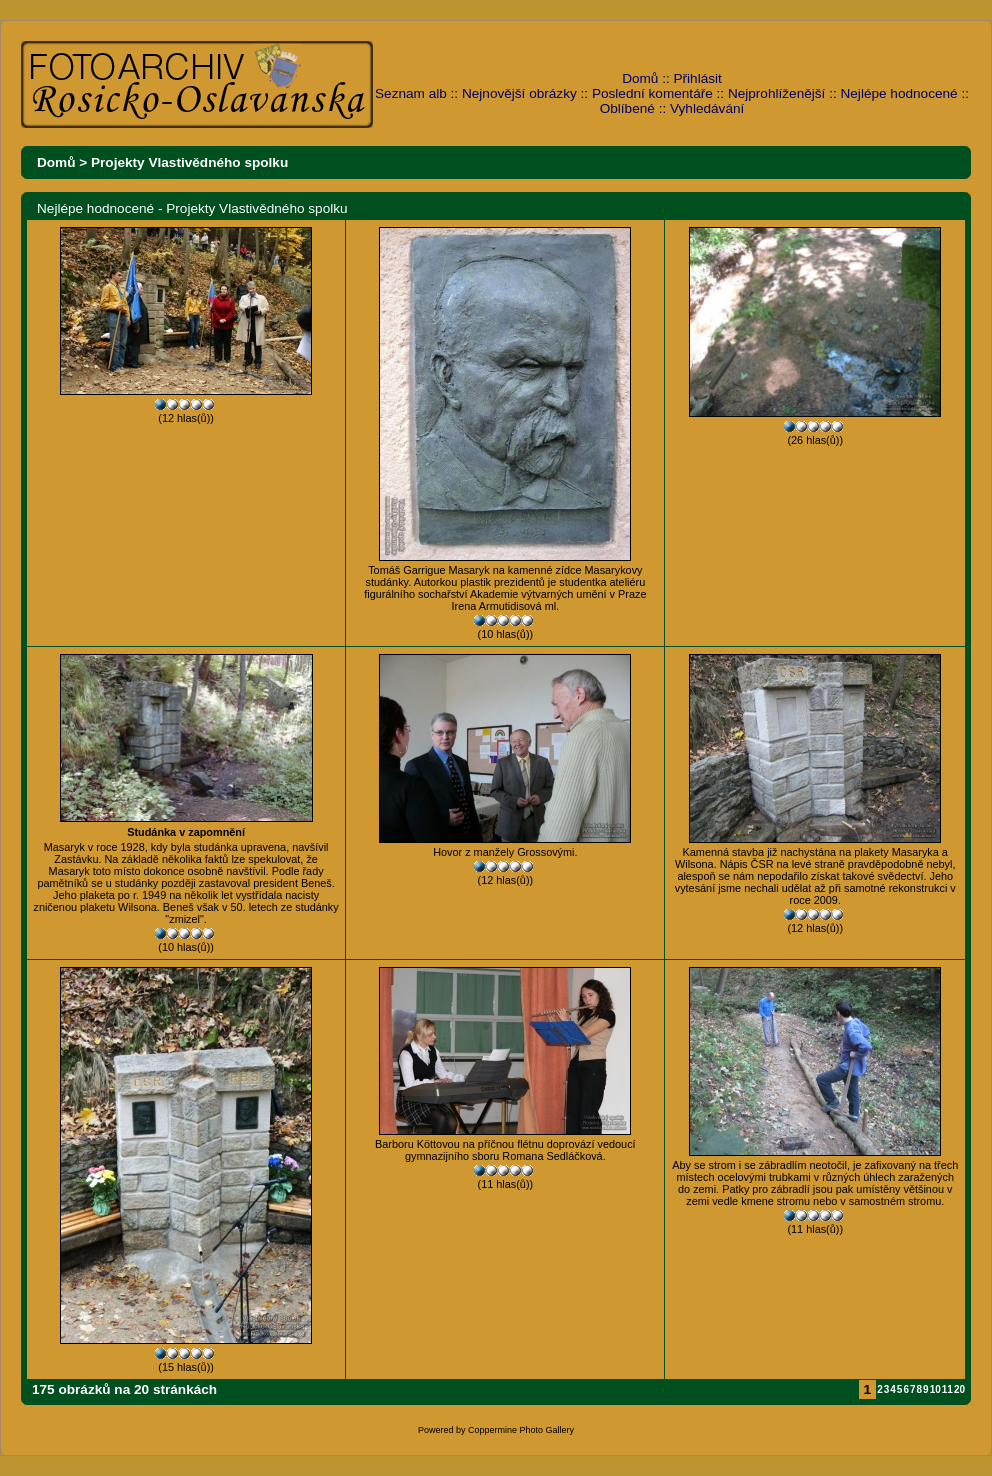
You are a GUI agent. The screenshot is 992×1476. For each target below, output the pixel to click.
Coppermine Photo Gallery (521, 1430)
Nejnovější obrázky (519, 93)
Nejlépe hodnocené (898, 93)
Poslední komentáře (652, 93)
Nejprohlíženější (776, 93)
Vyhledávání (707, 108)
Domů (640, 78)
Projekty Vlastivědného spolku (189, 162)
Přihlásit (698, 78)
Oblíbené (627, 108)
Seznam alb (411, 93)
